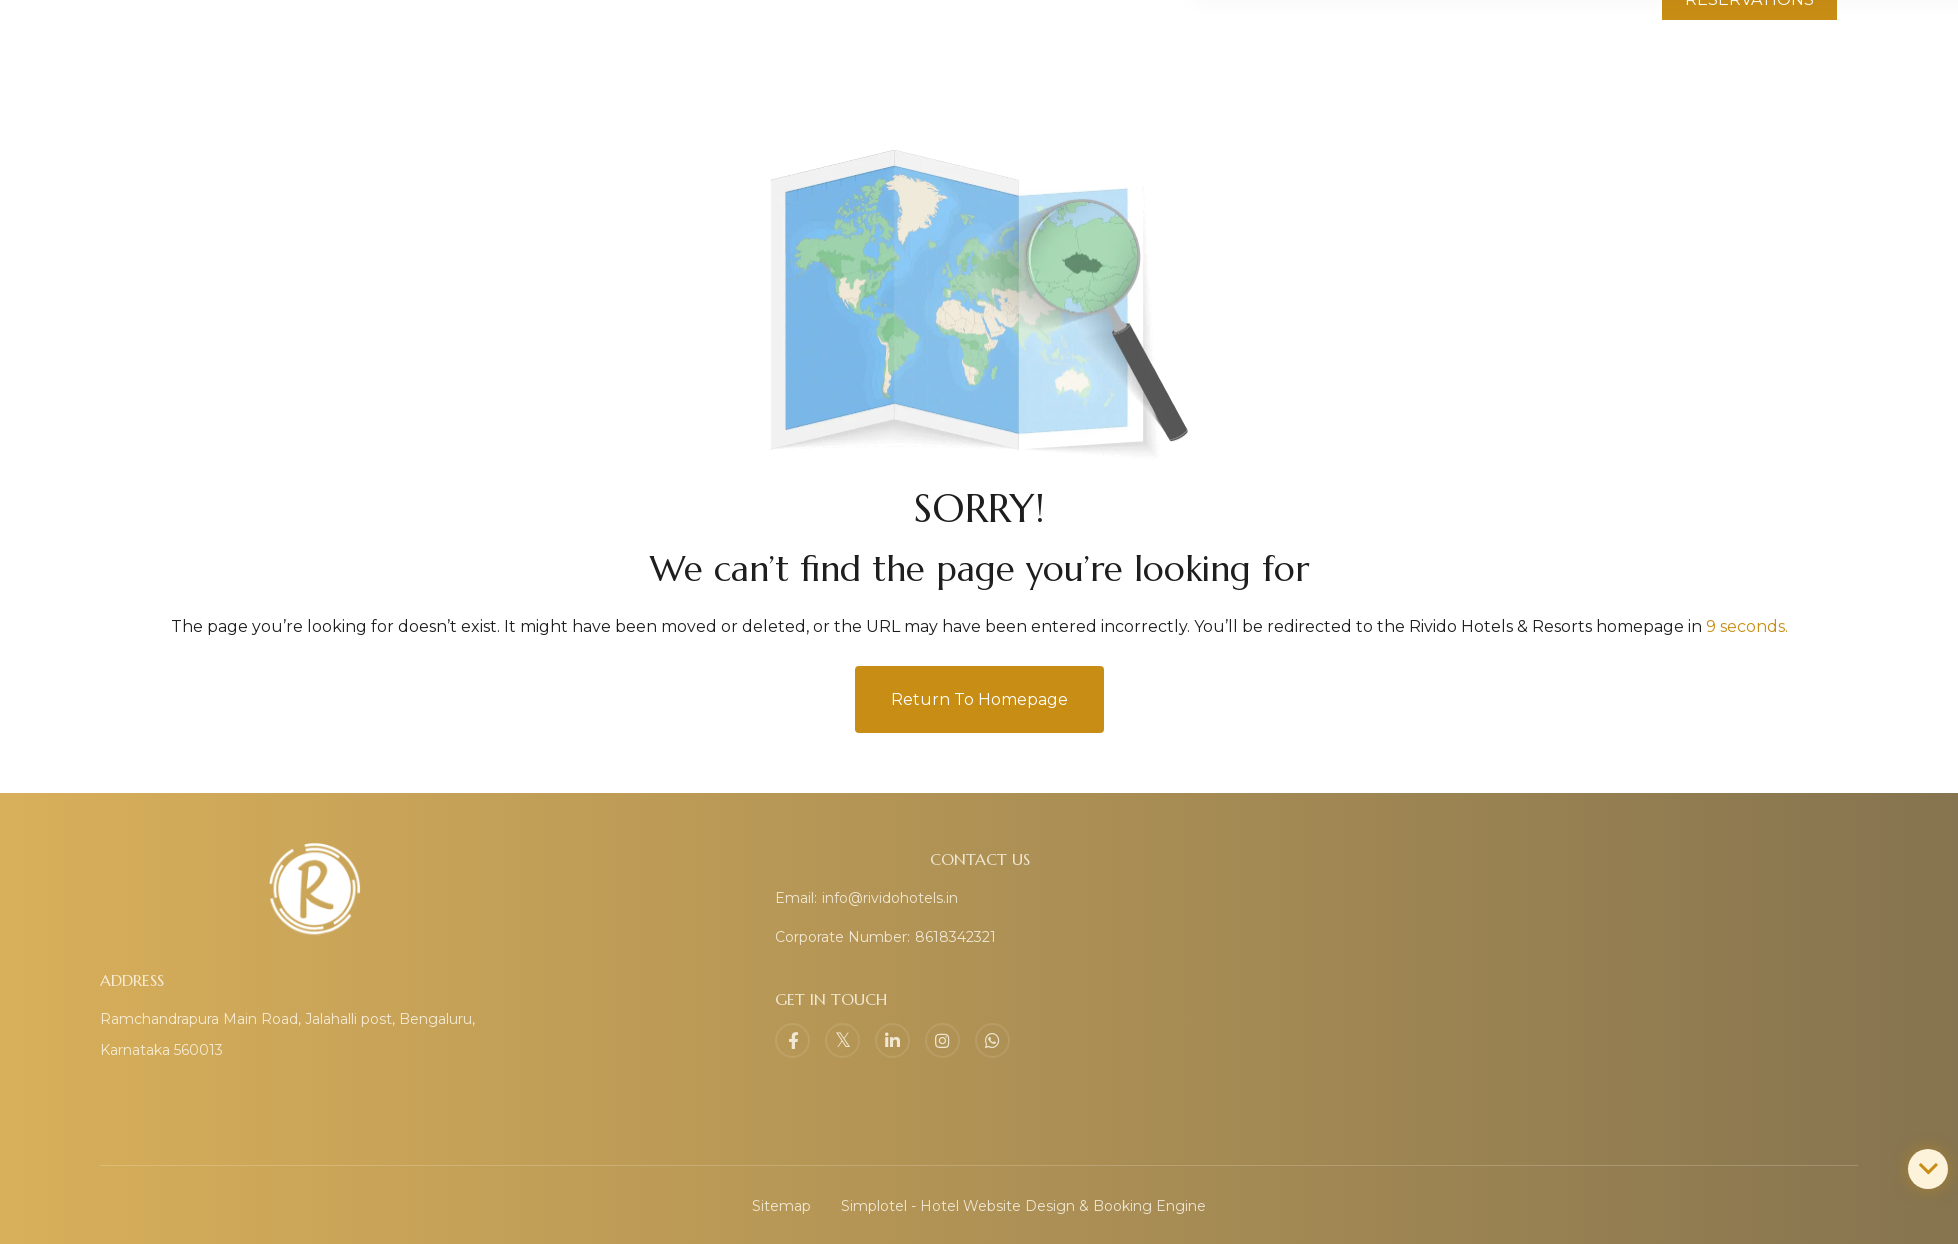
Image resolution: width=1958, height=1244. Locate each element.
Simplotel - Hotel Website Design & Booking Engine (1023, 1206)
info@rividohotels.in (890, 898)
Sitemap (781, 1206)
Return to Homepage (979, 699)
